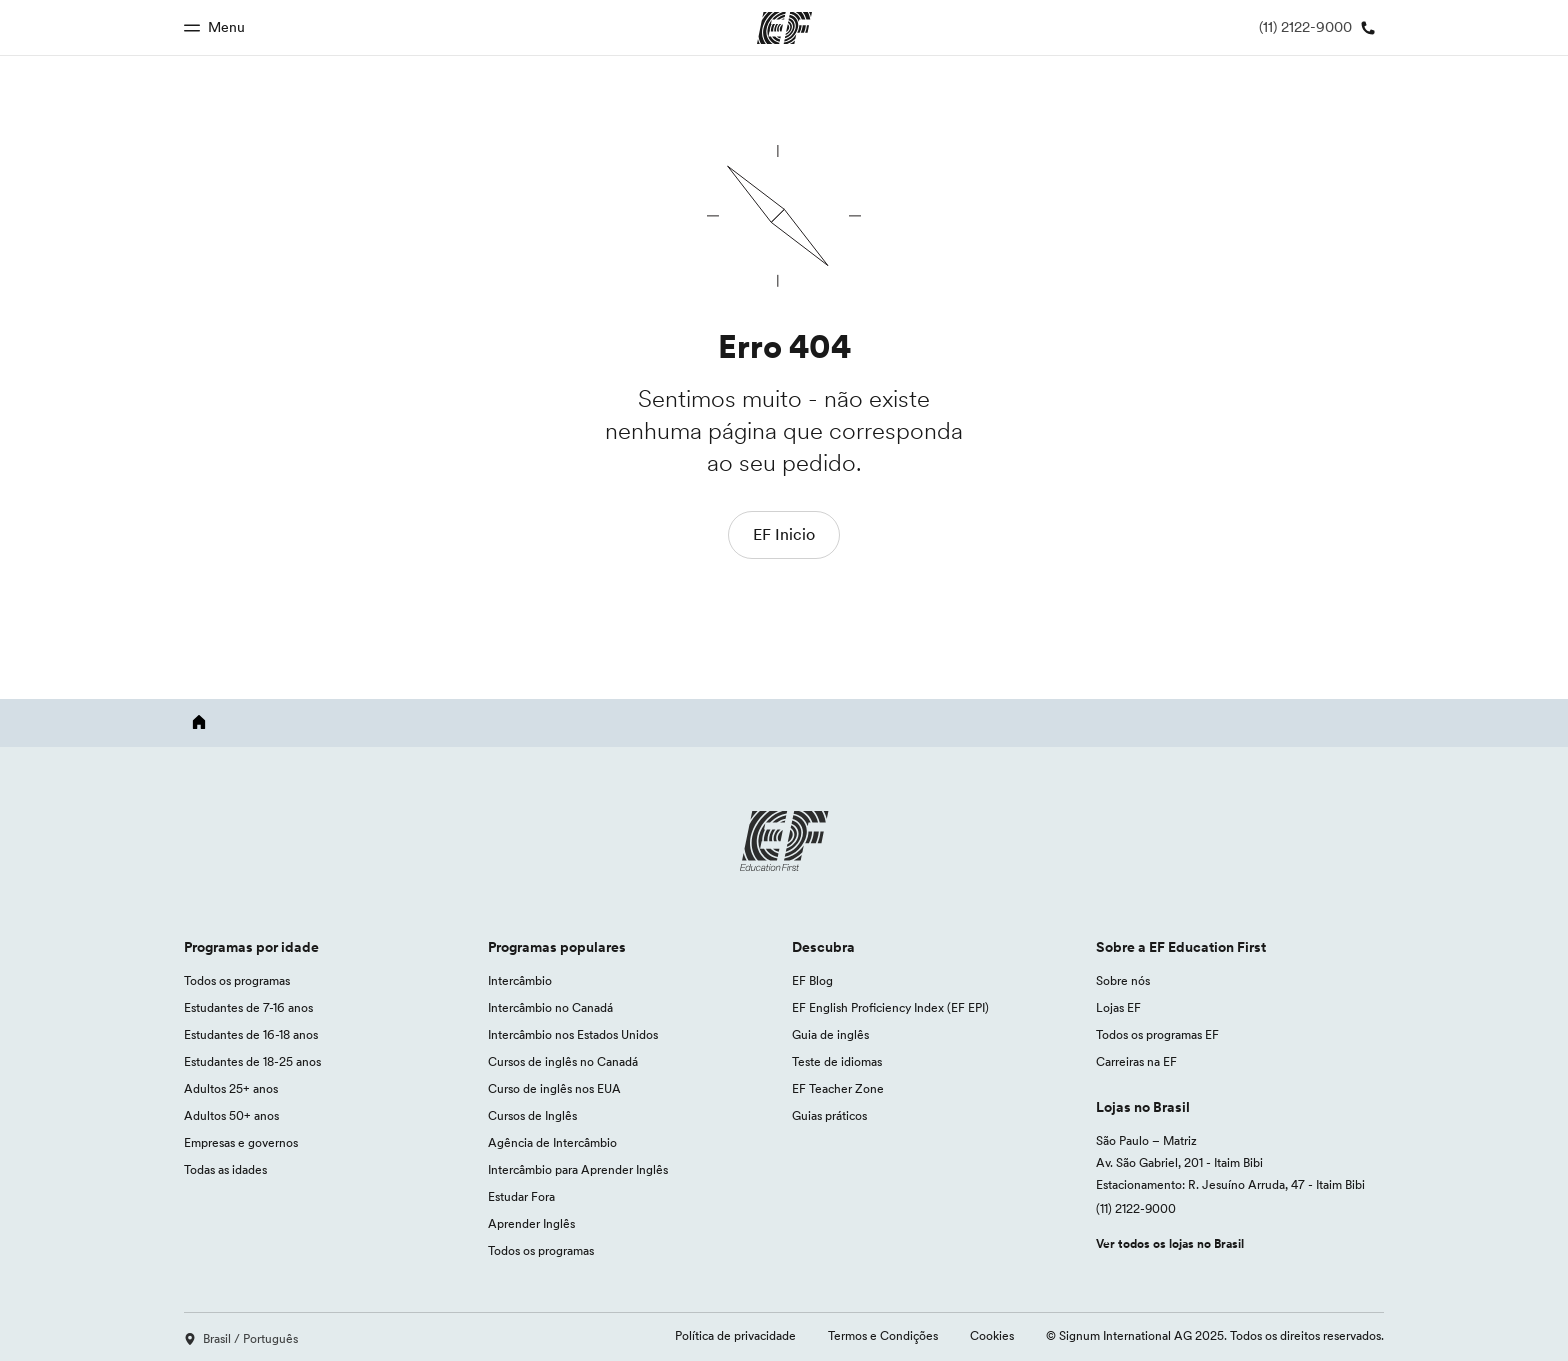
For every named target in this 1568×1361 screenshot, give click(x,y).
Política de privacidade (735, 1335)
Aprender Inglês (531, 1223)
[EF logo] (784, 841)
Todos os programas (237, 980)
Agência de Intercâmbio (552, 1142)
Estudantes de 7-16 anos (248, 1007)
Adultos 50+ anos (231, 1115)
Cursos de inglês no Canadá (563, 1061)
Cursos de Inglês (532, 1115)
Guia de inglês (830, 1034)
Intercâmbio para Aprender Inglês (578, 1169)
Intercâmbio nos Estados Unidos (573, 1034)
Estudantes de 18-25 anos (252, 1061)
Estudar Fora (521, 1196)
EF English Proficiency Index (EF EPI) (890, 1007)
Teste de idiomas (837, 1061)
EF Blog (812, 980)
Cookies (992, 1335)
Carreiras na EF (1136, 1061)
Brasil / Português (241, 1338)
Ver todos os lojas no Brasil (1170, 1243)
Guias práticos (829, 1115)
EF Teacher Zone (838, 1088)
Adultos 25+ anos (231, 1088)
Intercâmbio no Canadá (550, 1007)
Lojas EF (1118, 1007)
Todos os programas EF (1157, 1034)
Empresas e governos (241, 1142)
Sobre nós (1123, 980)
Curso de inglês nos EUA (554, 1088)
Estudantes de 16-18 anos (251, 1034)
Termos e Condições (883, 1335)
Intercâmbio (520, 980)
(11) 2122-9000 (1136, 1208)
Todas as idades (225, 1169)
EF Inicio (784, 534)
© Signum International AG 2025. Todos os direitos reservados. (1215, 1335)
